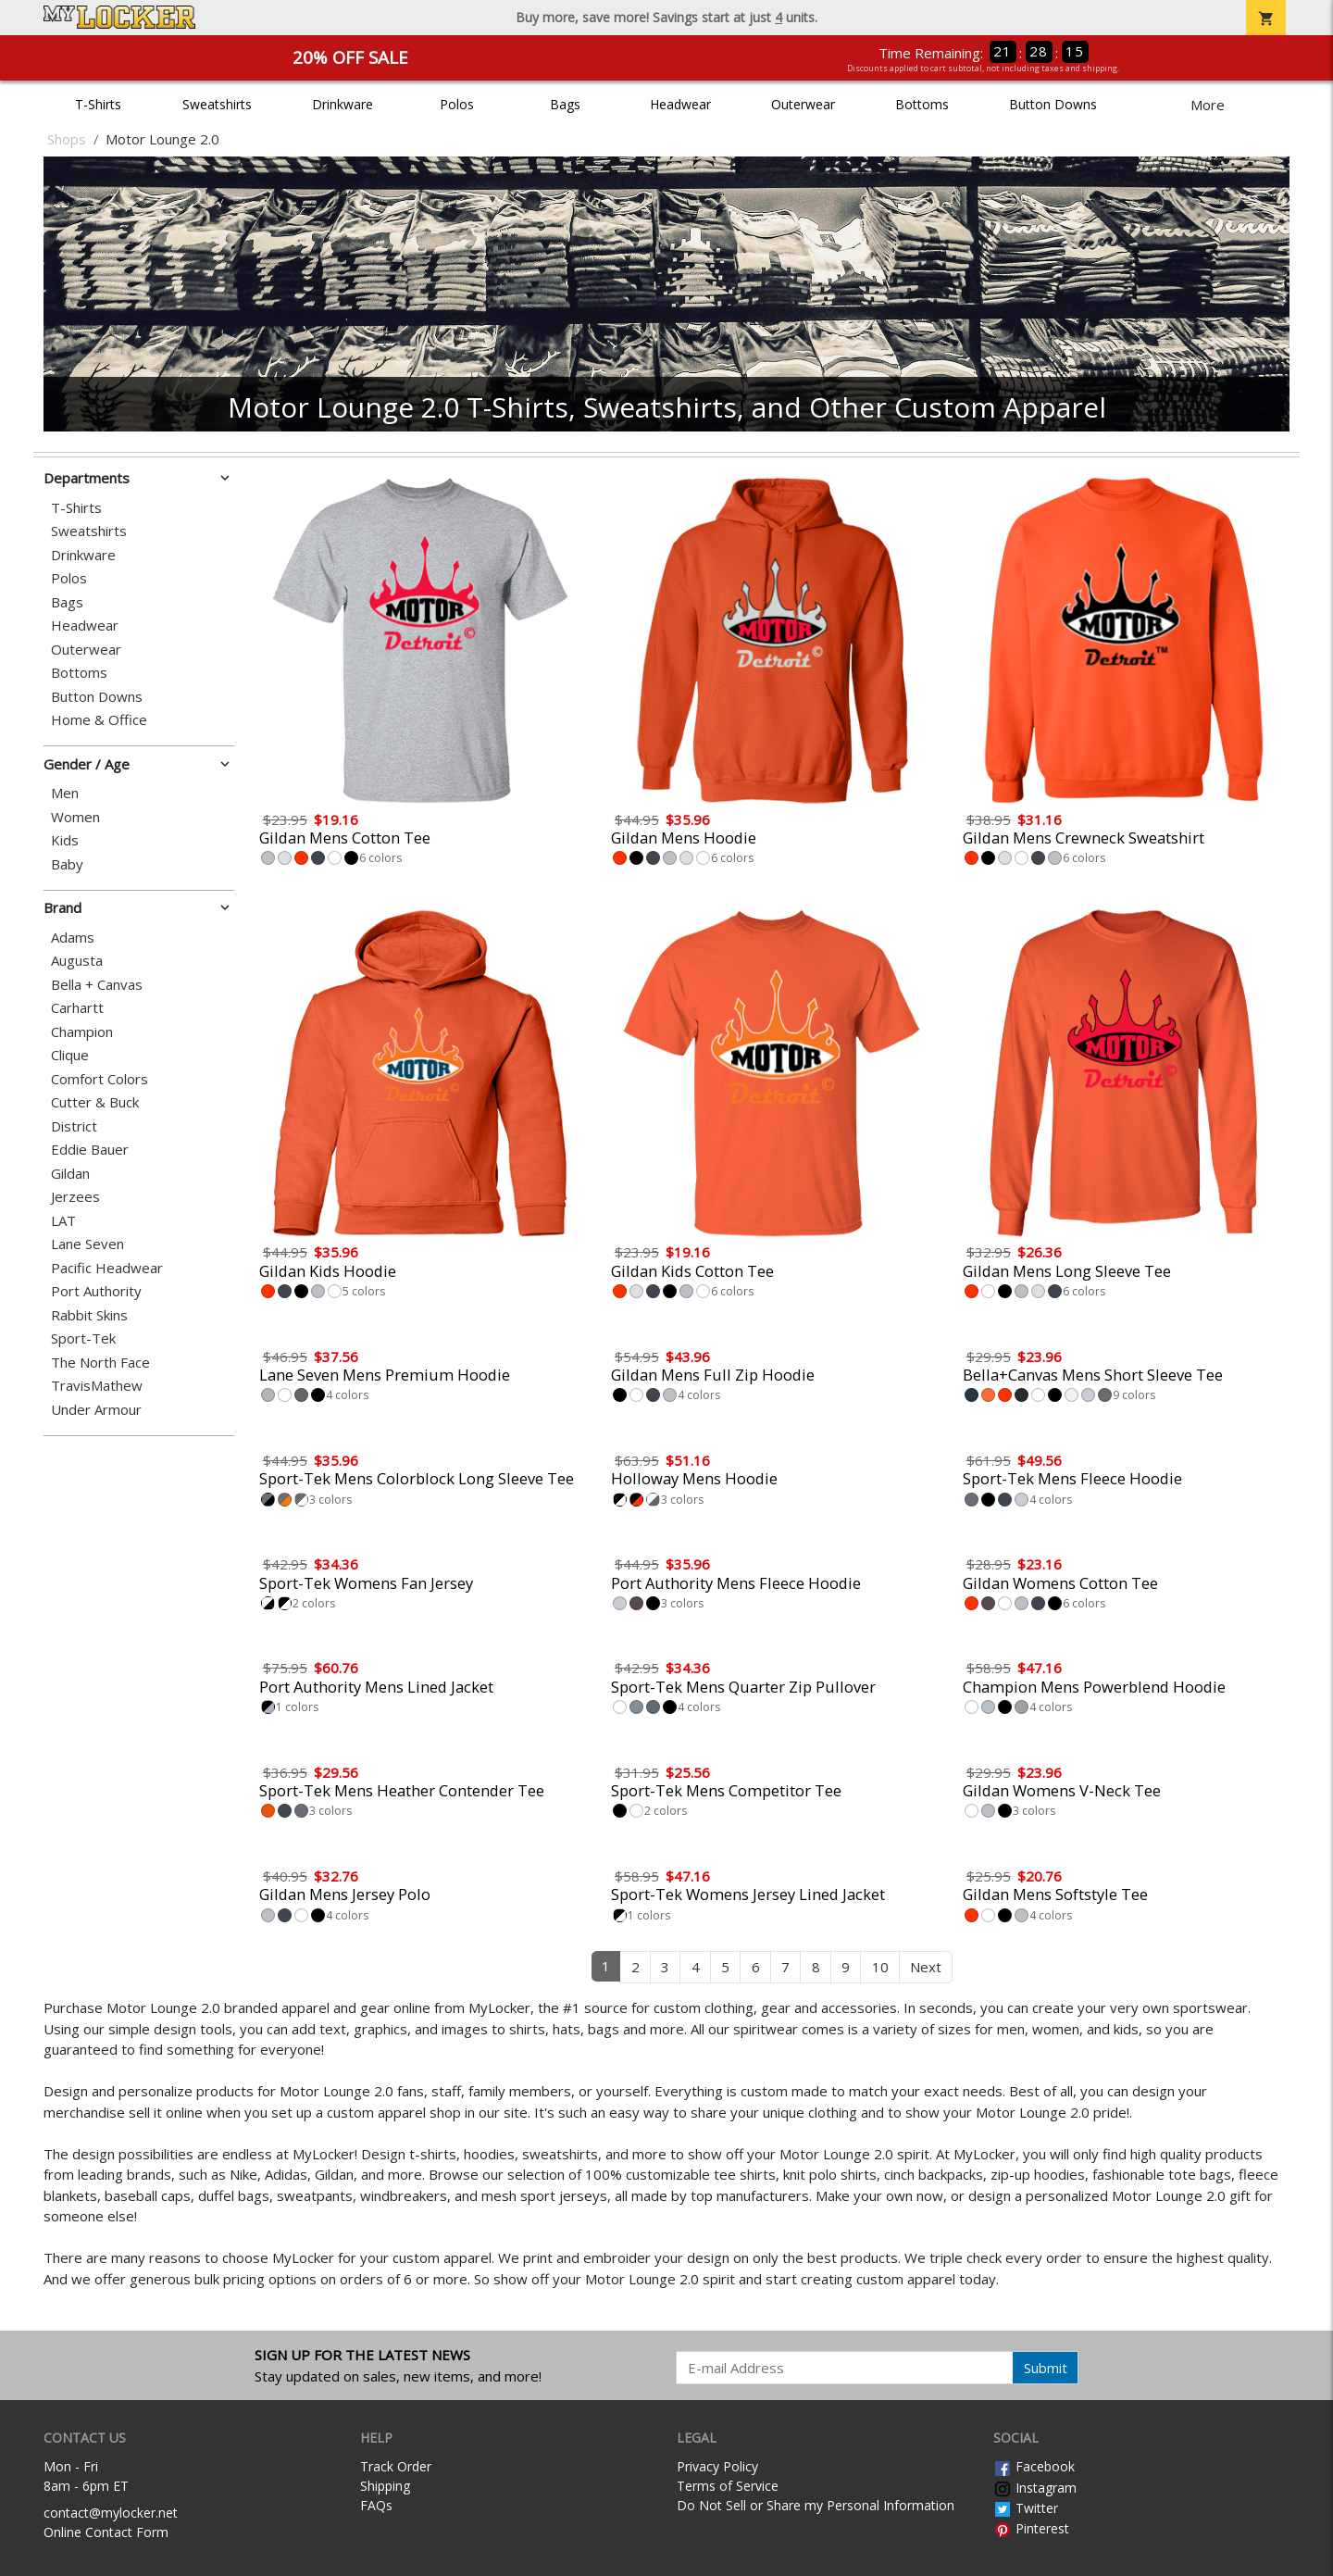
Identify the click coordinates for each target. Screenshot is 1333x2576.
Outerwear (803, 104)
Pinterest (1031, 2528)
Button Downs (1053, 104)
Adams (72, 937)
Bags (565, 104)
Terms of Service (728, 2486)
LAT (63, 1221)
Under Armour (96, 1410)
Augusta (77, 961)
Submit (1045, 2367)
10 (880, 1966)
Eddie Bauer (90, 1149)
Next (925, 1966)
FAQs (376, 2505)
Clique (70, 1055)
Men (65, 793)
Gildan (70, 1174)
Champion (82, 1032)
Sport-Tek (83, 1338)
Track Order (395, 2466)
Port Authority (96, 1291)
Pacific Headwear (107, 1268)
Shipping (385, 2486)
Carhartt (77, 1008)
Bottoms (922, 104)
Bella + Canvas (97, 985)
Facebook (1034, 2466)
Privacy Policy (717, 2466)
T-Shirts (98, 104)
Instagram (1035, 2487)
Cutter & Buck (95, 1102)
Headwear (680, 104)
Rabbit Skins (89, 1315)
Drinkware (342, 104)
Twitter (1025, 2508)
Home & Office (99, 720)
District (74, 1126)
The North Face (100, 1362)
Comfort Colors (99, 1079)
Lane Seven (87, 1244)
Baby (67, 864)
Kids (65, 840)
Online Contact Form (106, 2532)
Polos (457, 104)
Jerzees (75, 1197)
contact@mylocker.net (111, 2512)
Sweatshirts (217, 104)
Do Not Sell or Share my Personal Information (815, 2505)
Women (75, 817)
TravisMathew (97, 1386)
